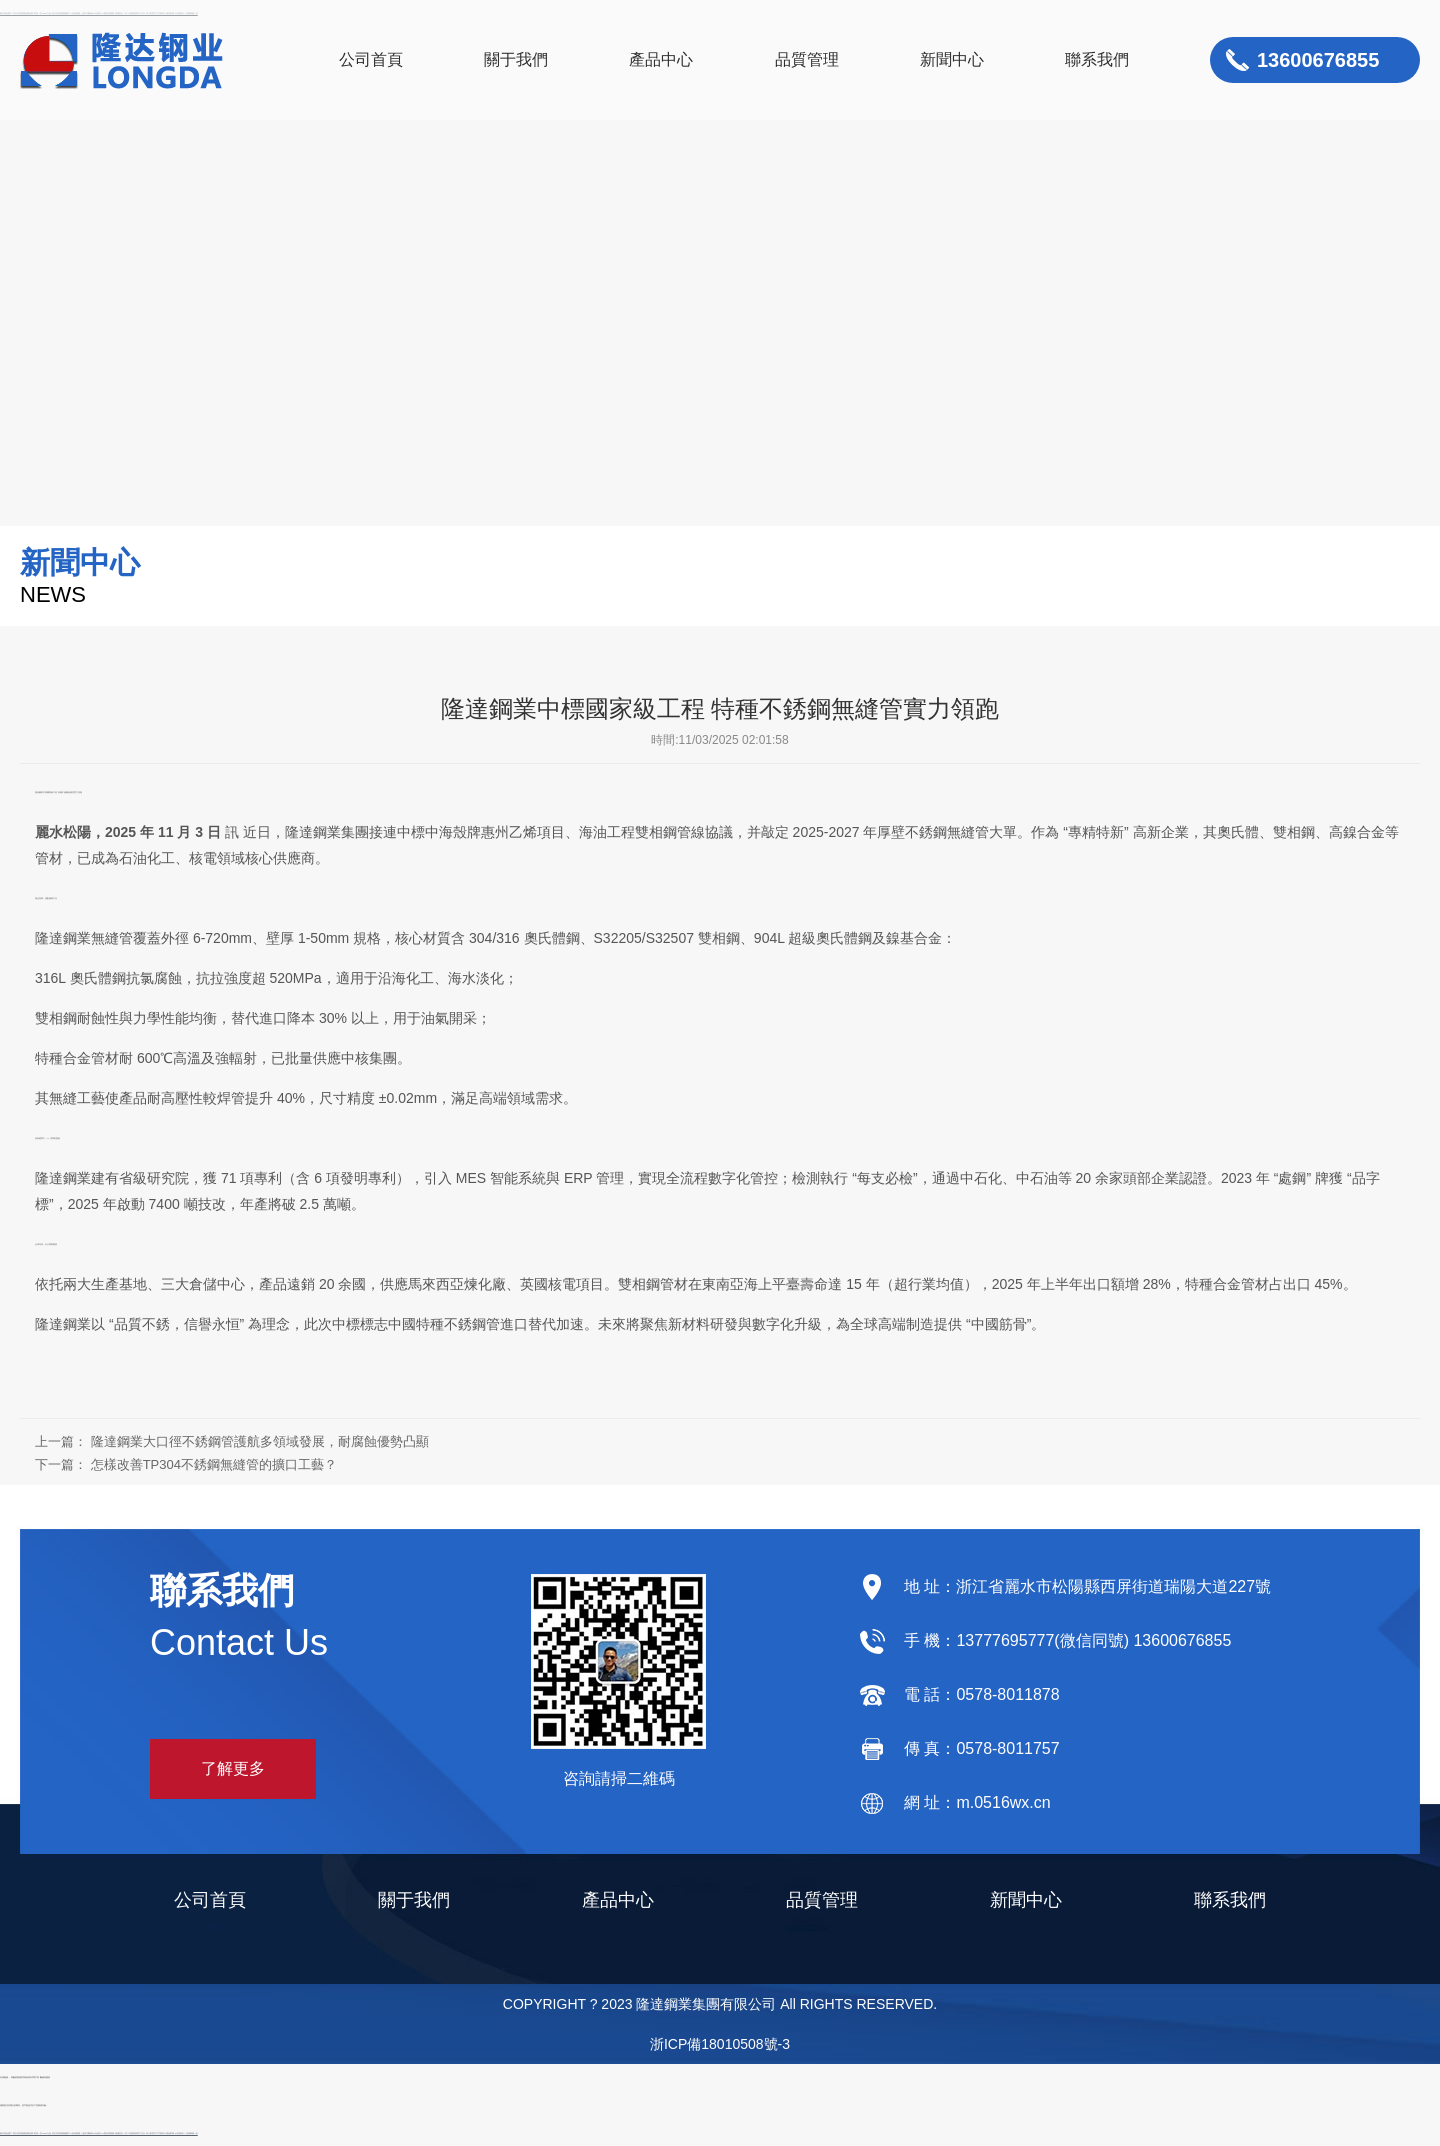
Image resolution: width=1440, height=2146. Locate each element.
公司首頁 (371, 59)
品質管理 (807, 59)
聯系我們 (1097, 59)
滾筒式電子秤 (33, 2077)
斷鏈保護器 (45, 2077)
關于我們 (516, 59)
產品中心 (661, 59)
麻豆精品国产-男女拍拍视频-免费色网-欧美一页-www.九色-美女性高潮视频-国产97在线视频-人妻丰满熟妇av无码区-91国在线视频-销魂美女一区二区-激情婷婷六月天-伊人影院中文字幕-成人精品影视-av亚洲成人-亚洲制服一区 (99, 2133)
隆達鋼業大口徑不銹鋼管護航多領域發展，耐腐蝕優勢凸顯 (260, 1441)
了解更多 (233, 1768)
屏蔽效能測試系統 (19, 2077)
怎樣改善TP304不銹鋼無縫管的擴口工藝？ (214, 1464)
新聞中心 (952, 59)
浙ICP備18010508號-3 (720, 2044)
